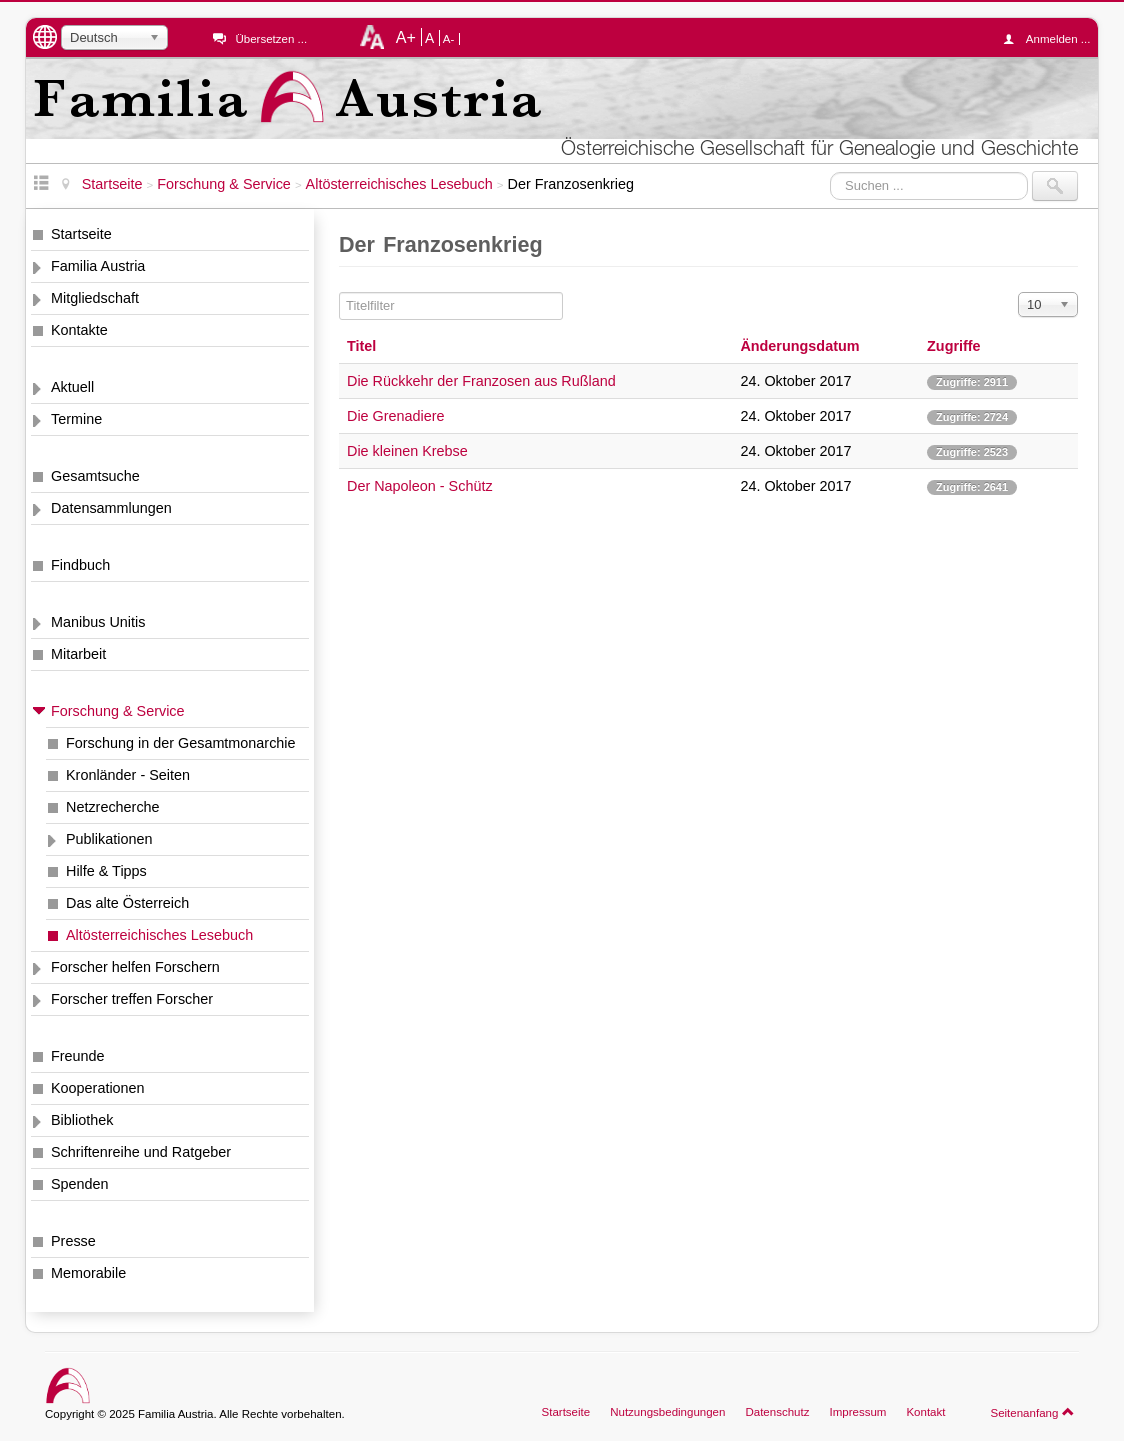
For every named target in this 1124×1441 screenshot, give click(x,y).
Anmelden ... (1052, 39)
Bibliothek (82, 1120)
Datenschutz (777, 1412)
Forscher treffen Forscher (132, 999)
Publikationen (109, 839)
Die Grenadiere (396, 416)
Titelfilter (339, 292)
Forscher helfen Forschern (135, 967)
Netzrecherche (113, 807)
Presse (73, 1241)
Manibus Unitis (98, 622)
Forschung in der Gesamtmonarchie (181, 743)
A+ (406, 37)
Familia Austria (98, 266)
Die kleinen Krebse (407, 451)
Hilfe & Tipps (106, 871)
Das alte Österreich (127, 903)
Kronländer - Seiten (128, 775)
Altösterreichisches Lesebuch (159, 935)
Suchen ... (830, 171)
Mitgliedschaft (95, 298)
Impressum (857, 1412)
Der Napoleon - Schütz (420, 486)
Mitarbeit (78, 654)
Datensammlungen (111, 508)
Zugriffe (954, 346)
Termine (76, 419)
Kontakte (79, 330)
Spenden (80, 1184)
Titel (361, 346)
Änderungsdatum (799, 346)
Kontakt (925, 1412)
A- (449, 39)
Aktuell (72, 387)
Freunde (78, 1056)
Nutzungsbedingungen (667, 1412)
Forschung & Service (118, 711)
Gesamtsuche (95, 476)
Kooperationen (98, 1088)
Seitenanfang (1032, 1412)
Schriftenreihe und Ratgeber (141, 1152)
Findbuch (80, 565)
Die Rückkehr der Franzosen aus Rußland (481, 381)
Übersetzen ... (271, 39)
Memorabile (88, 1273)
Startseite (81, 234)
